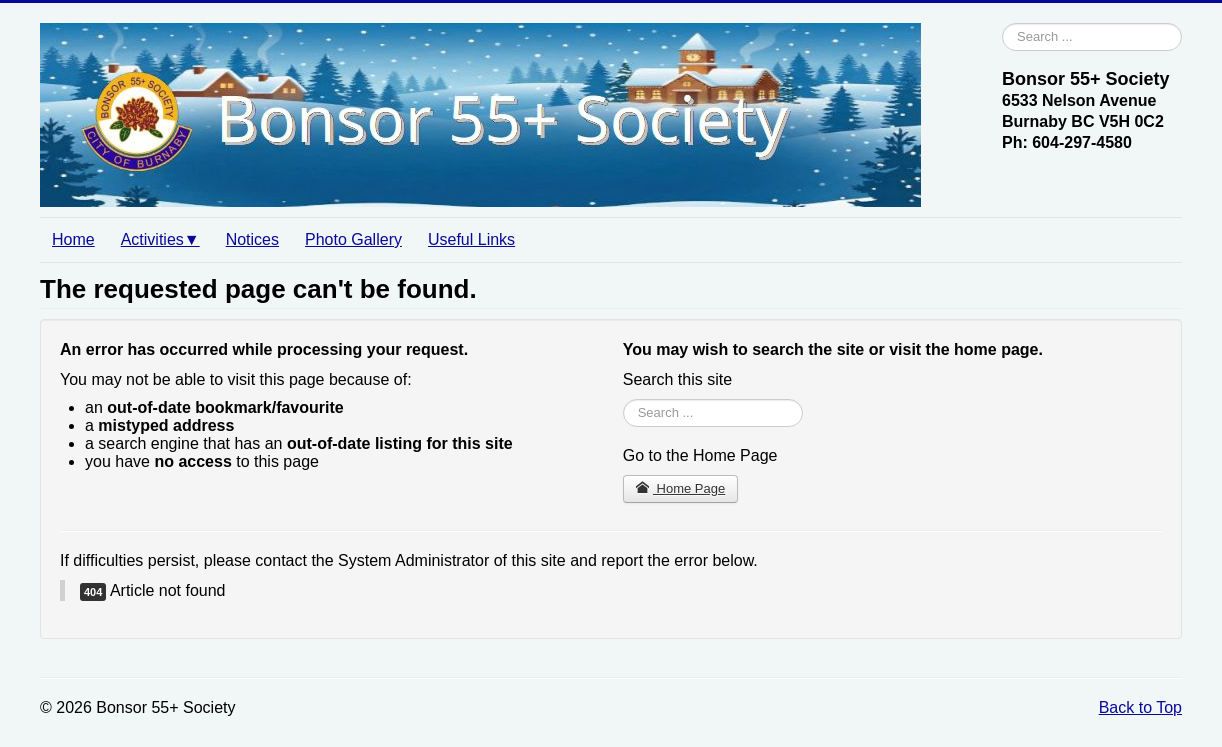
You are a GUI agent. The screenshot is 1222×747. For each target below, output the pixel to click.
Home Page (681, 488)
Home (73, 239)
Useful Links (471, 239)
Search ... (1002, 23)
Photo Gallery (353, 239)
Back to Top (1140, 707)
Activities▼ (160, 239)
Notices (252, 239)
